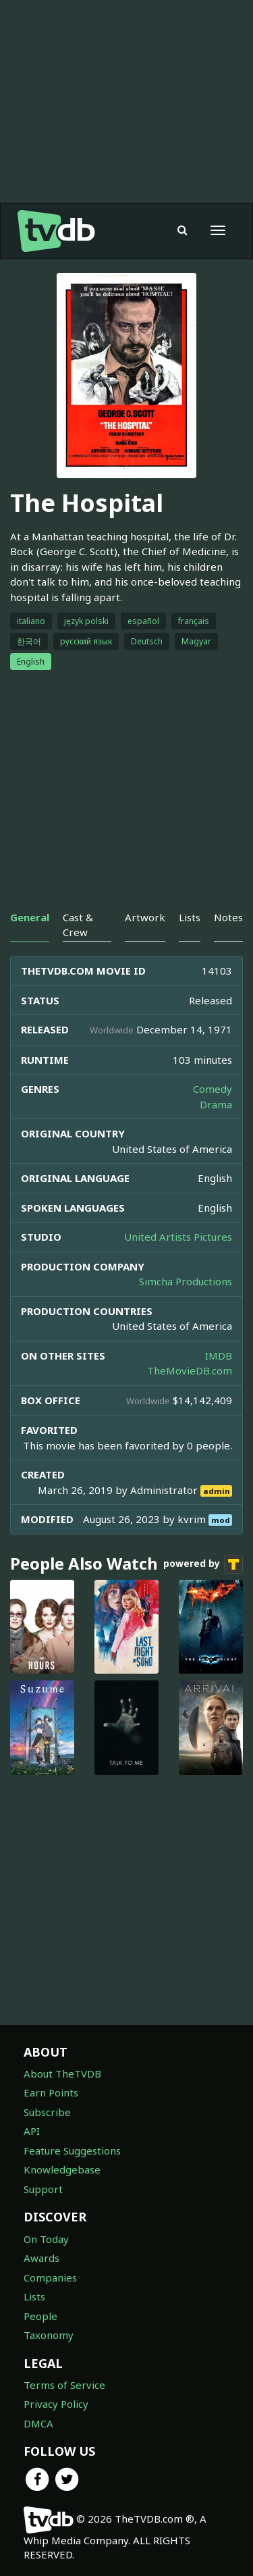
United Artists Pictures (178, 1236)
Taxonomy (49, 2335)
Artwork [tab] (145, 917)
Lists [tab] (189, 917)
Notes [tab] (228, 917)
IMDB (218, 1355)
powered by (203, 1564)
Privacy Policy (56, 2404)
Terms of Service (64, 2385)
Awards (41, 2258)
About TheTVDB (62, 2073)
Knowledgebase (62, 2169)
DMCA (38, 2423)
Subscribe (47, 2112)
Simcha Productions (185, 1281)
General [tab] (29, 917)
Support (43, 2189)
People (40, 2316)
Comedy (212, 1089)
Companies (50, 2277)
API (32, 2131)
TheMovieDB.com (189, 1370)
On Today (46, 2239)
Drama (216, 1104)
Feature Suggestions (72, 2150)
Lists (34, 2296)
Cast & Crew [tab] (78, 924)
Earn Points (51, 2092)
